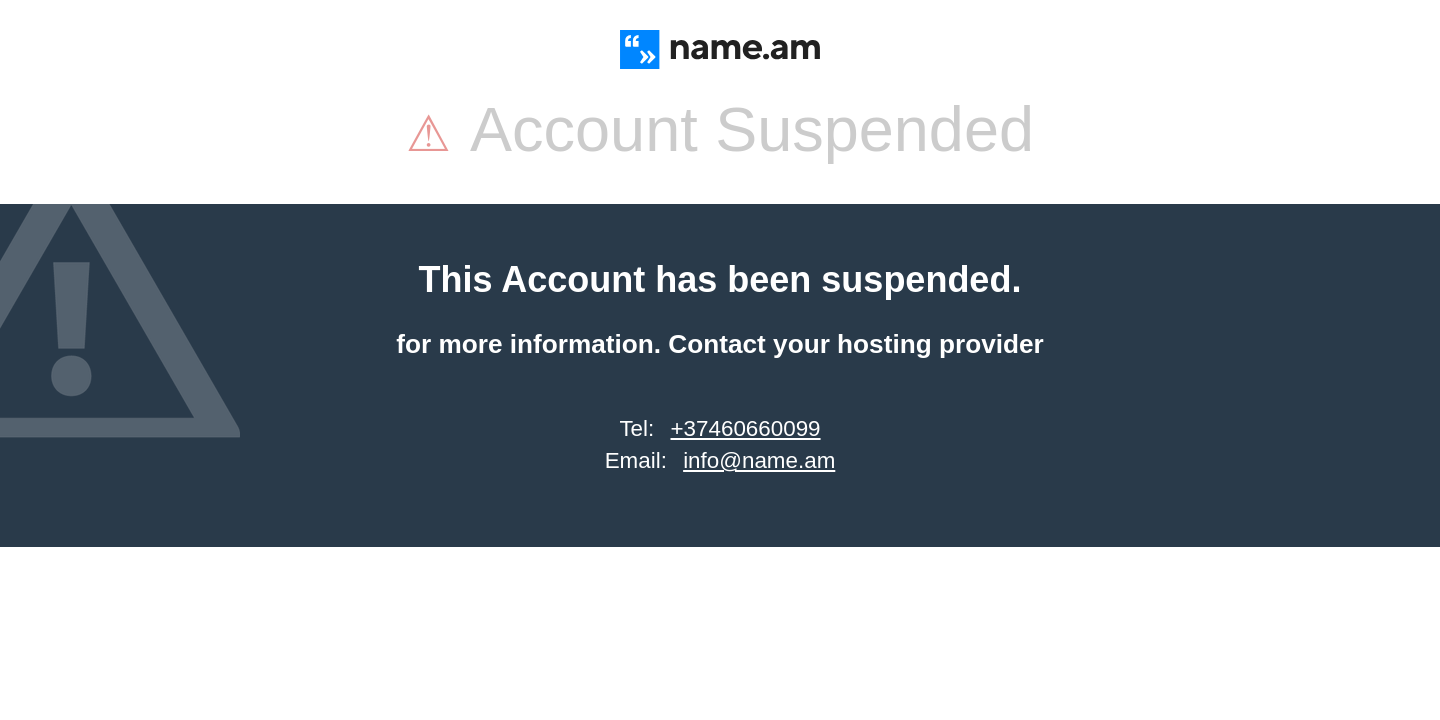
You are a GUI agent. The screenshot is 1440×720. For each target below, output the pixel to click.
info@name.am (759, 460)
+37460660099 (746, 428)
